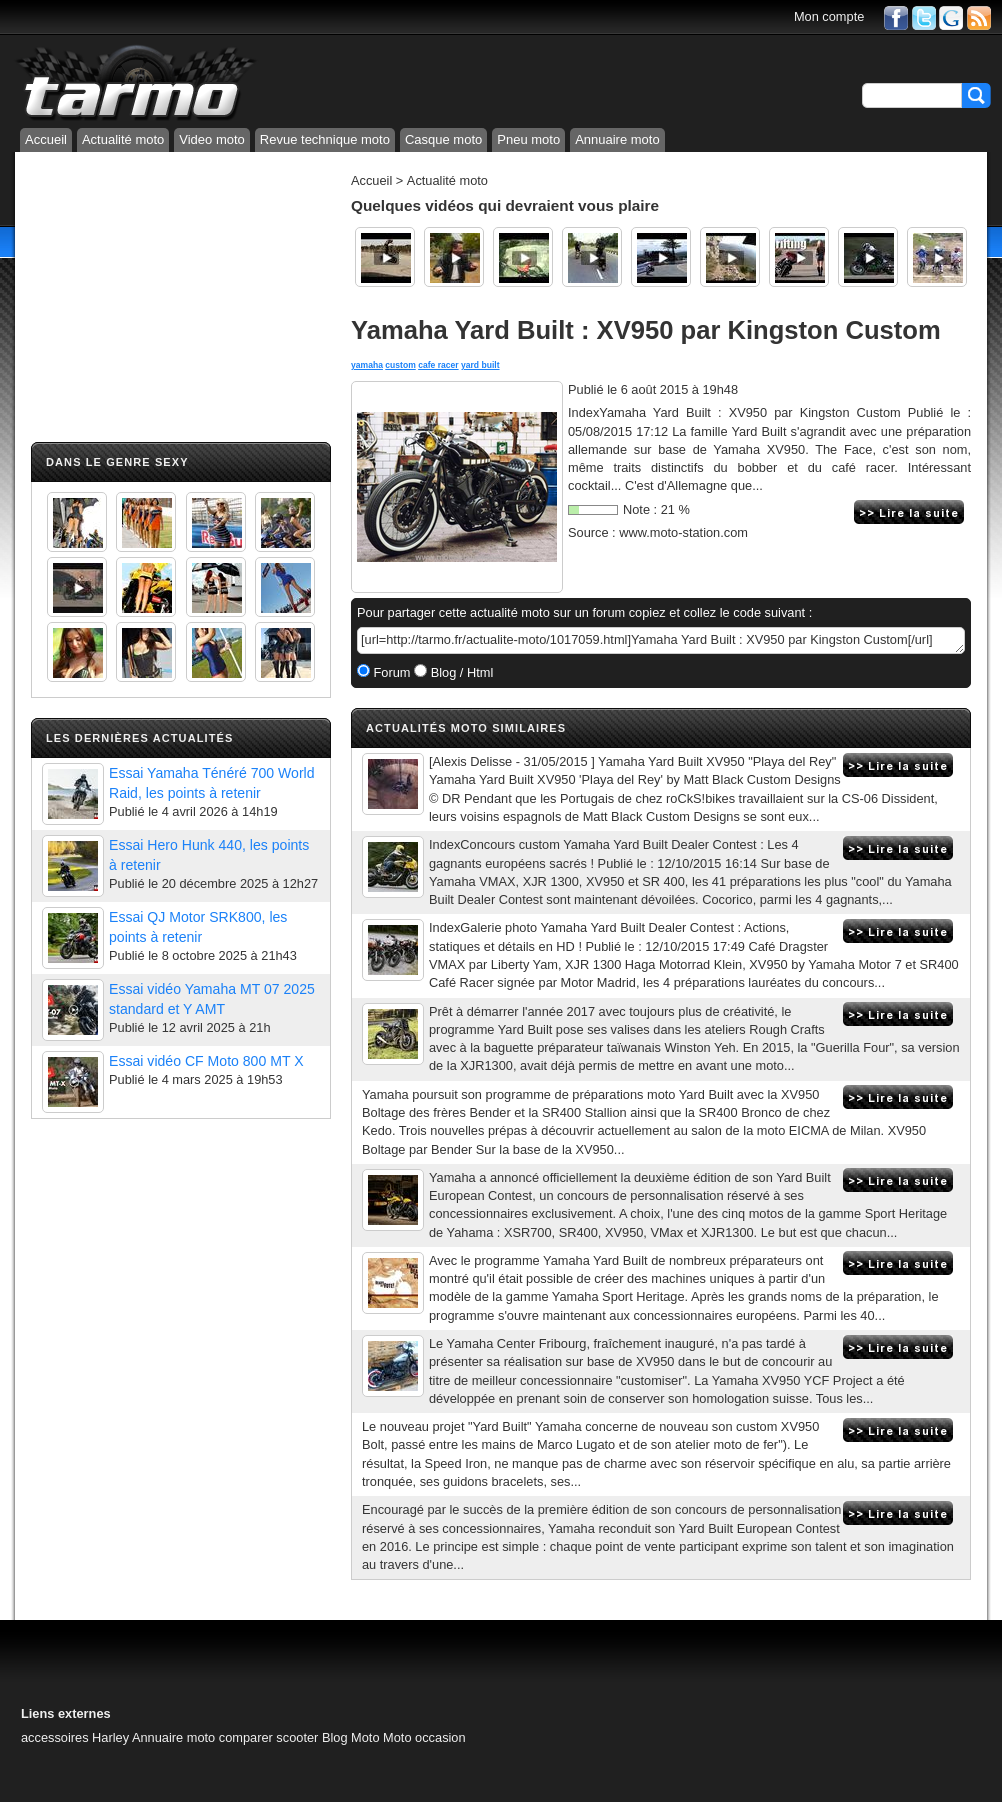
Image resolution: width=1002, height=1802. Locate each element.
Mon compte (829, 16)
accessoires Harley (75, 1737)
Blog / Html (460, 672)
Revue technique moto (325, 139)
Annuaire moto (617, 139)
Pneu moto (528, 139)
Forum (390, 672)
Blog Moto (351, 1737)
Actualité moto (123, 139)
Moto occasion (424, 1737)
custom (400, 365)
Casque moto (443, 139)
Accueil (46, 139)
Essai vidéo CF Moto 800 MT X (206, 1061)
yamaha (367, 365)
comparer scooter (269, 1737)
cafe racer (438, 365)
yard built (480, 365)
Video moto (212, 139)
